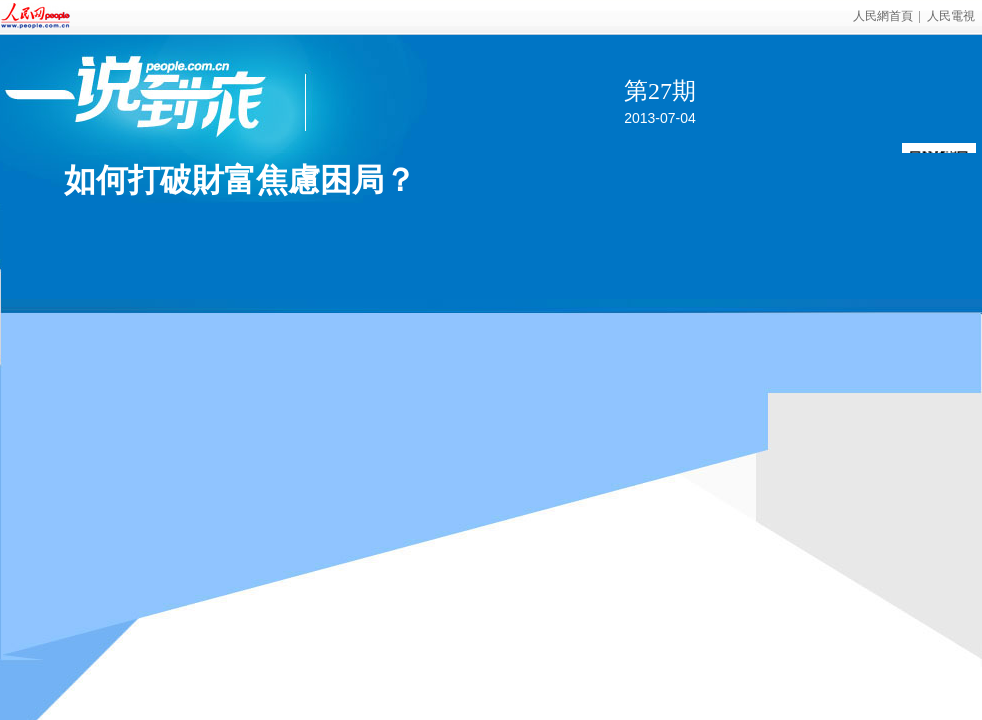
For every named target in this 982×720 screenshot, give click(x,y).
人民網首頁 (883, 16)
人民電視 (951, 16)
